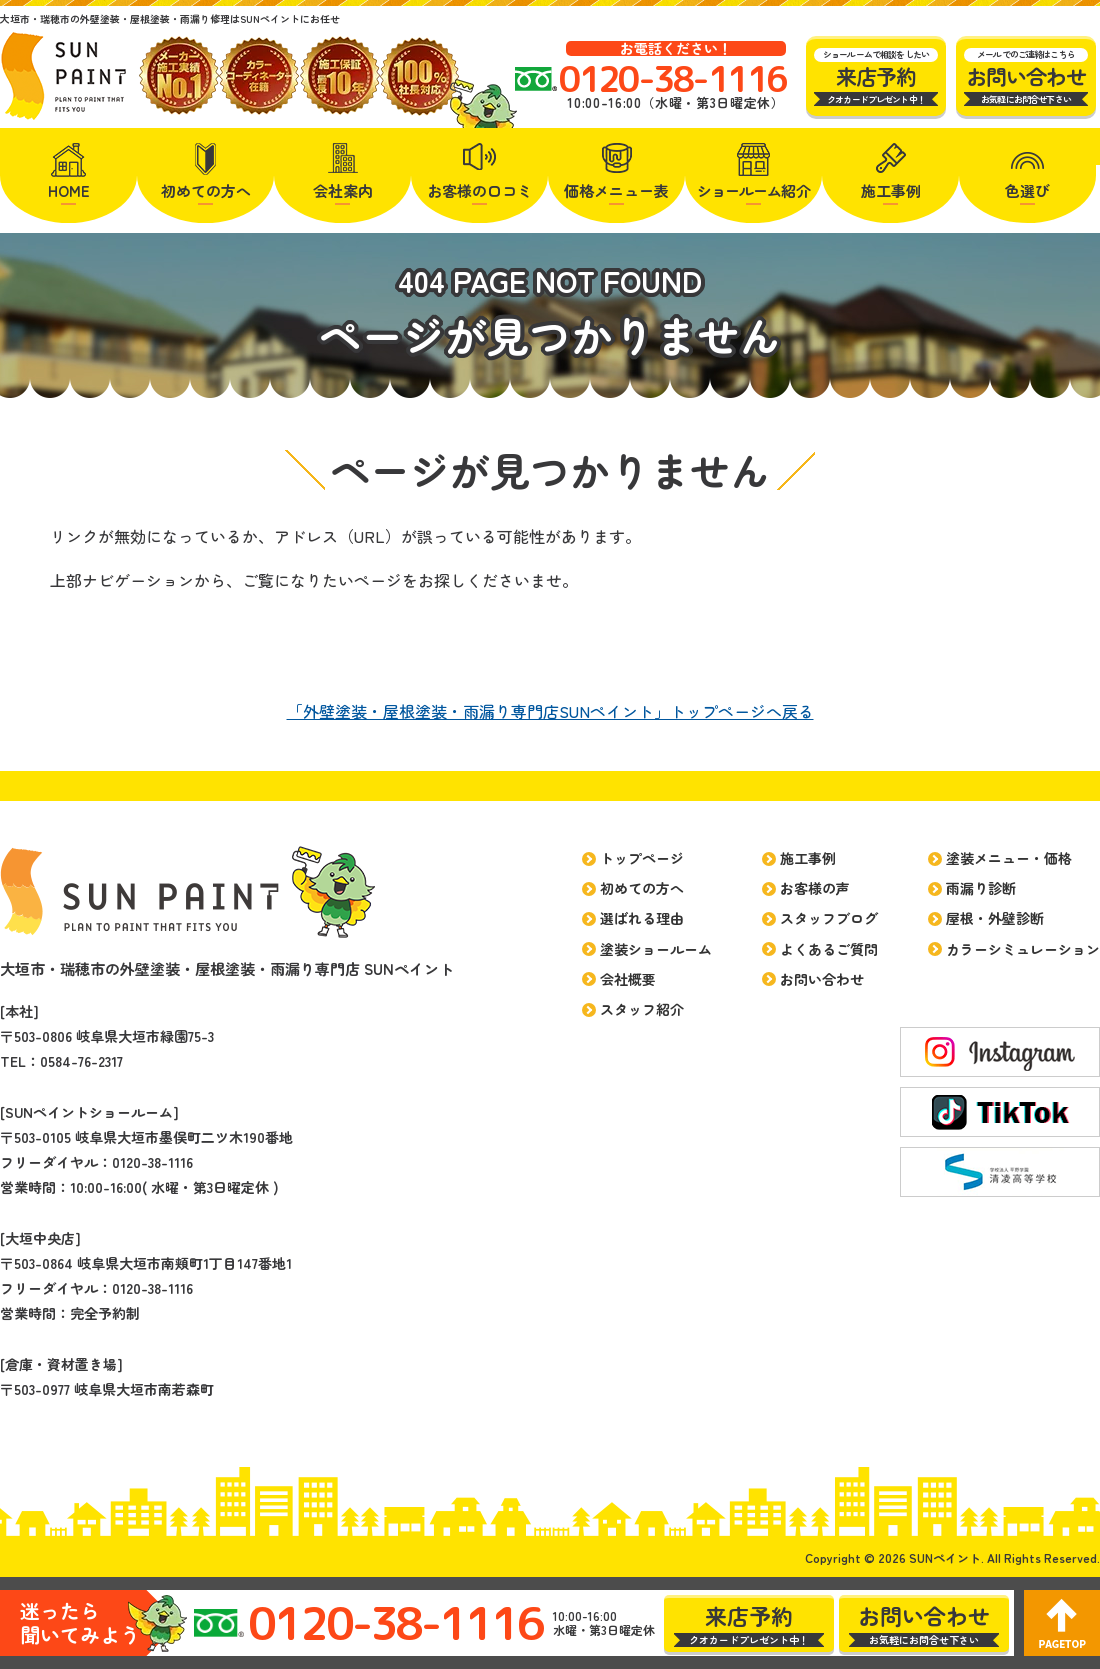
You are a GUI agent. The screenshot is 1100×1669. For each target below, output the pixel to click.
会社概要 (628, 979)
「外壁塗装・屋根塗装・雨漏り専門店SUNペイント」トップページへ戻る (550, 711)
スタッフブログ (829, 918)
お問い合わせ (822, 979)
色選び (1027, 190)
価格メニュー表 (616, 190)
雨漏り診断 (981, 888)
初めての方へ (206, 190)
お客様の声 (815, 888)
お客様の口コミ (479, 190)
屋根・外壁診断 (995, 918)
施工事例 (891, 190)
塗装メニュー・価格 (1009, 858)
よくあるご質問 (829, 949)
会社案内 (343, 190)
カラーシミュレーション (1023, 949)
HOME (69, 190)
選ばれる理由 (642, 918)
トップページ (642, 858)
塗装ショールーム (656, 949)
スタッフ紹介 (642, 1009)
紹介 (754, 190)
